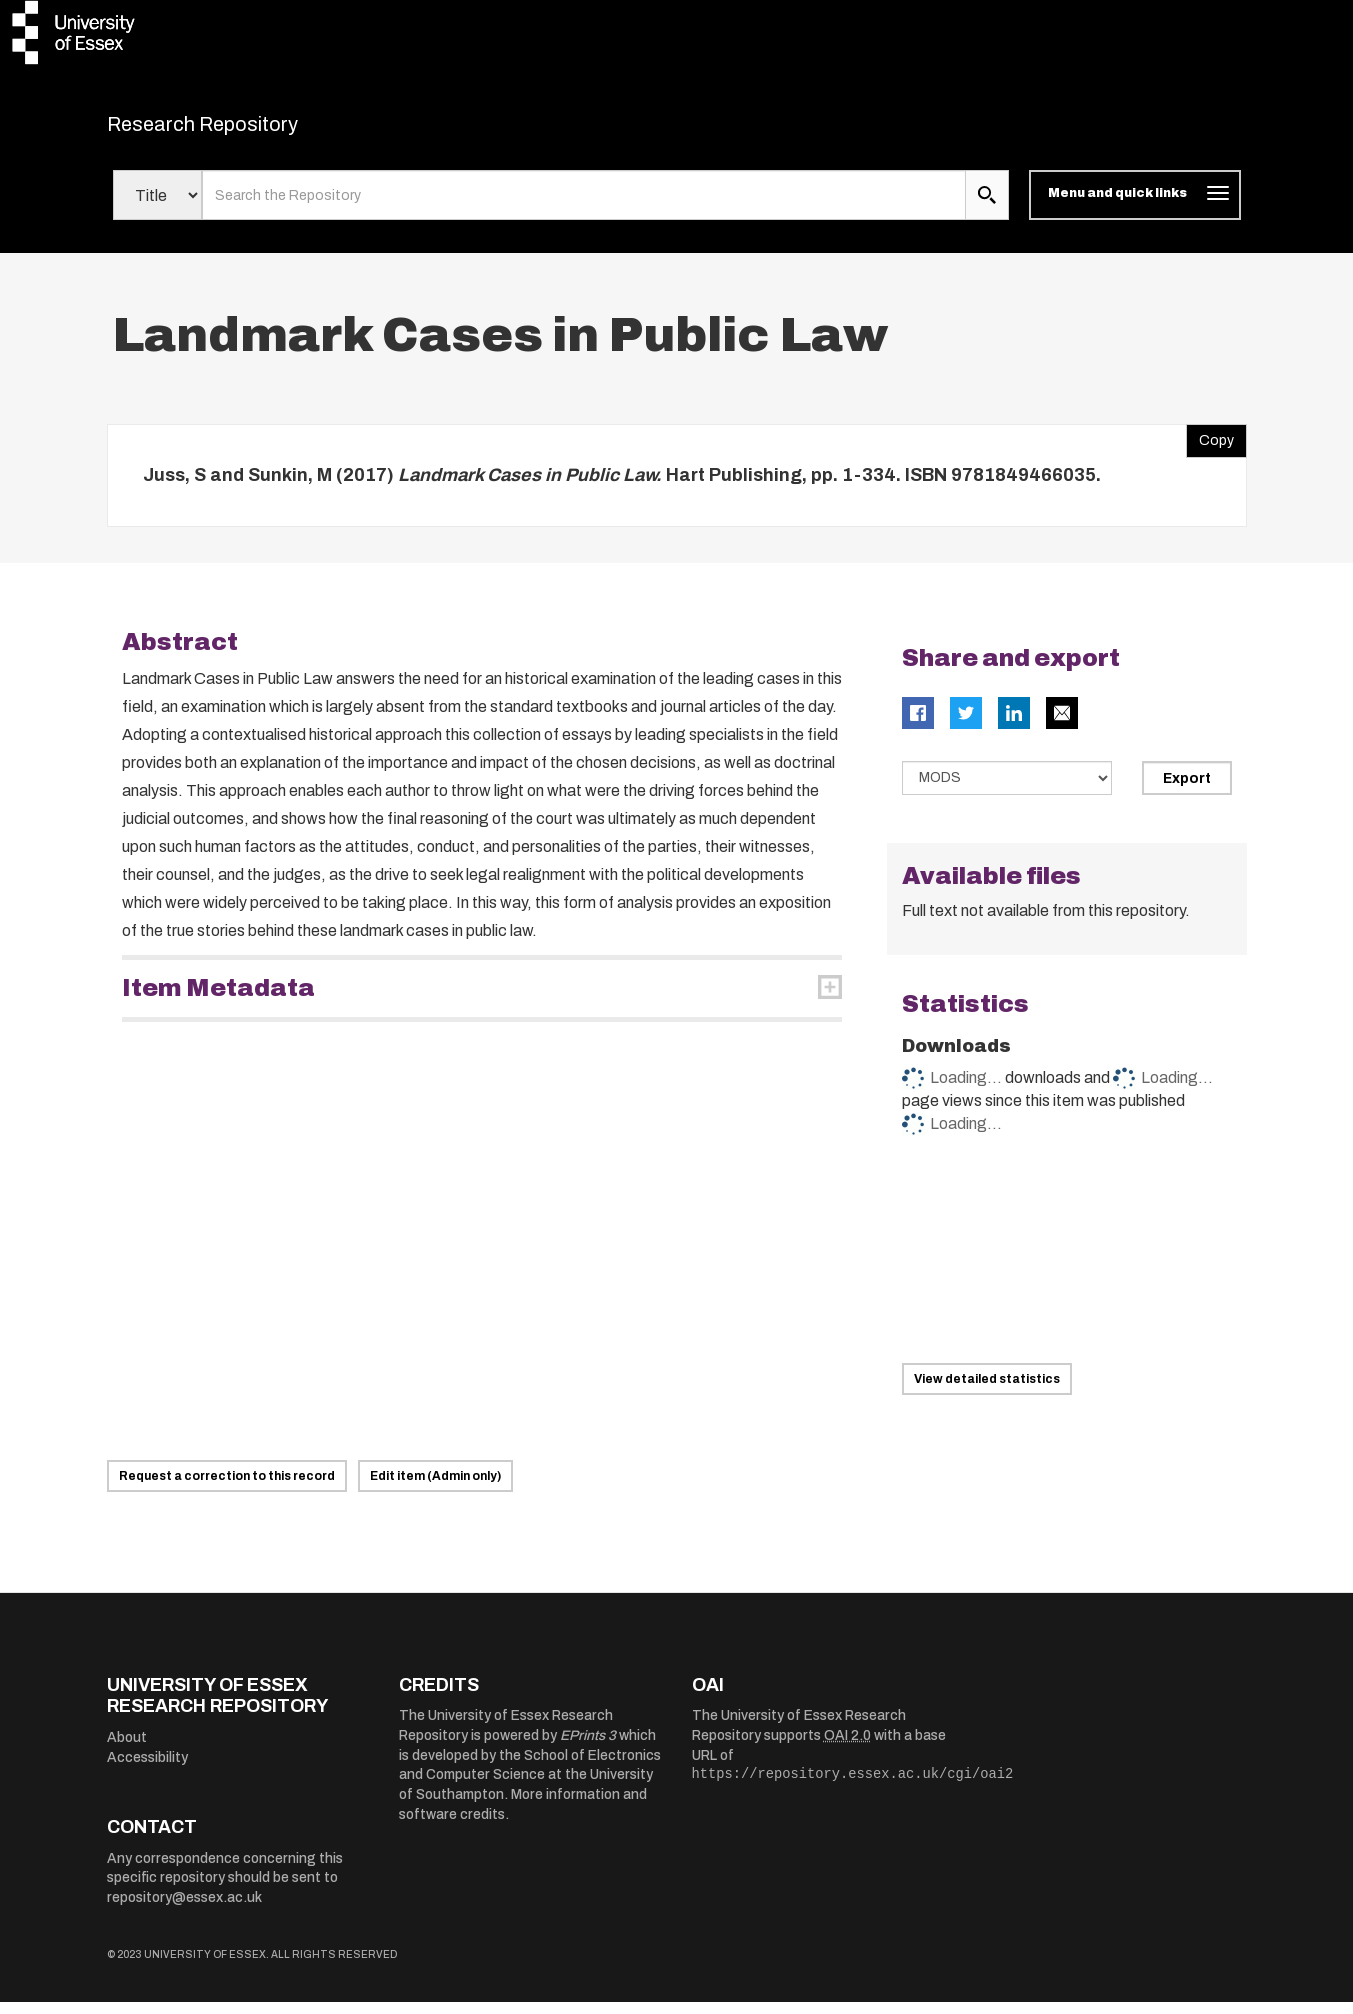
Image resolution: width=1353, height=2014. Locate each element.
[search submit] (987, 208)
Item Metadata (218, 1001)
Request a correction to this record (227, 1488)
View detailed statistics (987, 1391)
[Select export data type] (1007, 791)
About (127, 1749)
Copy (1210, 448)
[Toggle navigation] (1134, 208)
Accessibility (147, 1769)
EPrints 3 (588, 1748)
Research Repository (247, 130)
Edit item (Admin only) (435, 1488)
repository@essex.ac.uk (184, 1909)
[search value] (584, 208)
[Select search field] (157, 208)
